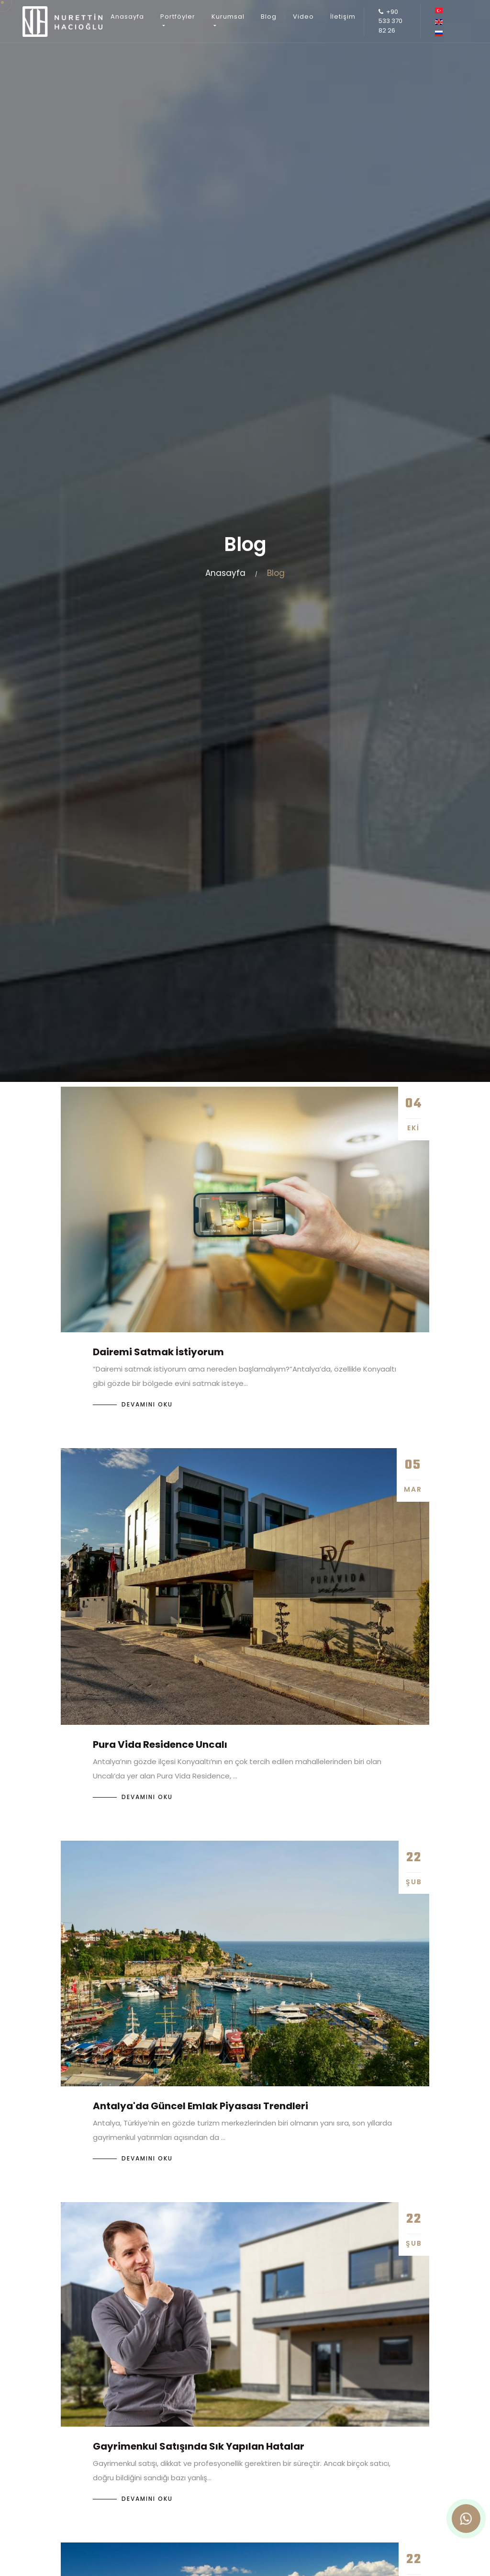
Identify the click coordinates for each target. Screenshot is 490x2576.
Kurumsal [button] (228, 16)
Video (303, 16)
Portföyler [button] (177, 16)
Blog (269, 16)
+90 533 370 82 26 (390, 21)
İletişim (343, 16)
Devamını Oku (147, 1404)
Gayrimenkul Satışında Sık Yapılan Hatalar (198, 2446)
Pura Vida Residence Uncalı (160, 1744)
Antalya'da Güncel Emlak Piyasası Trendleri (200, 2106)
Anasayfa (127, 16)
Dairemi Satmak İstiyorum (158, 1352)
